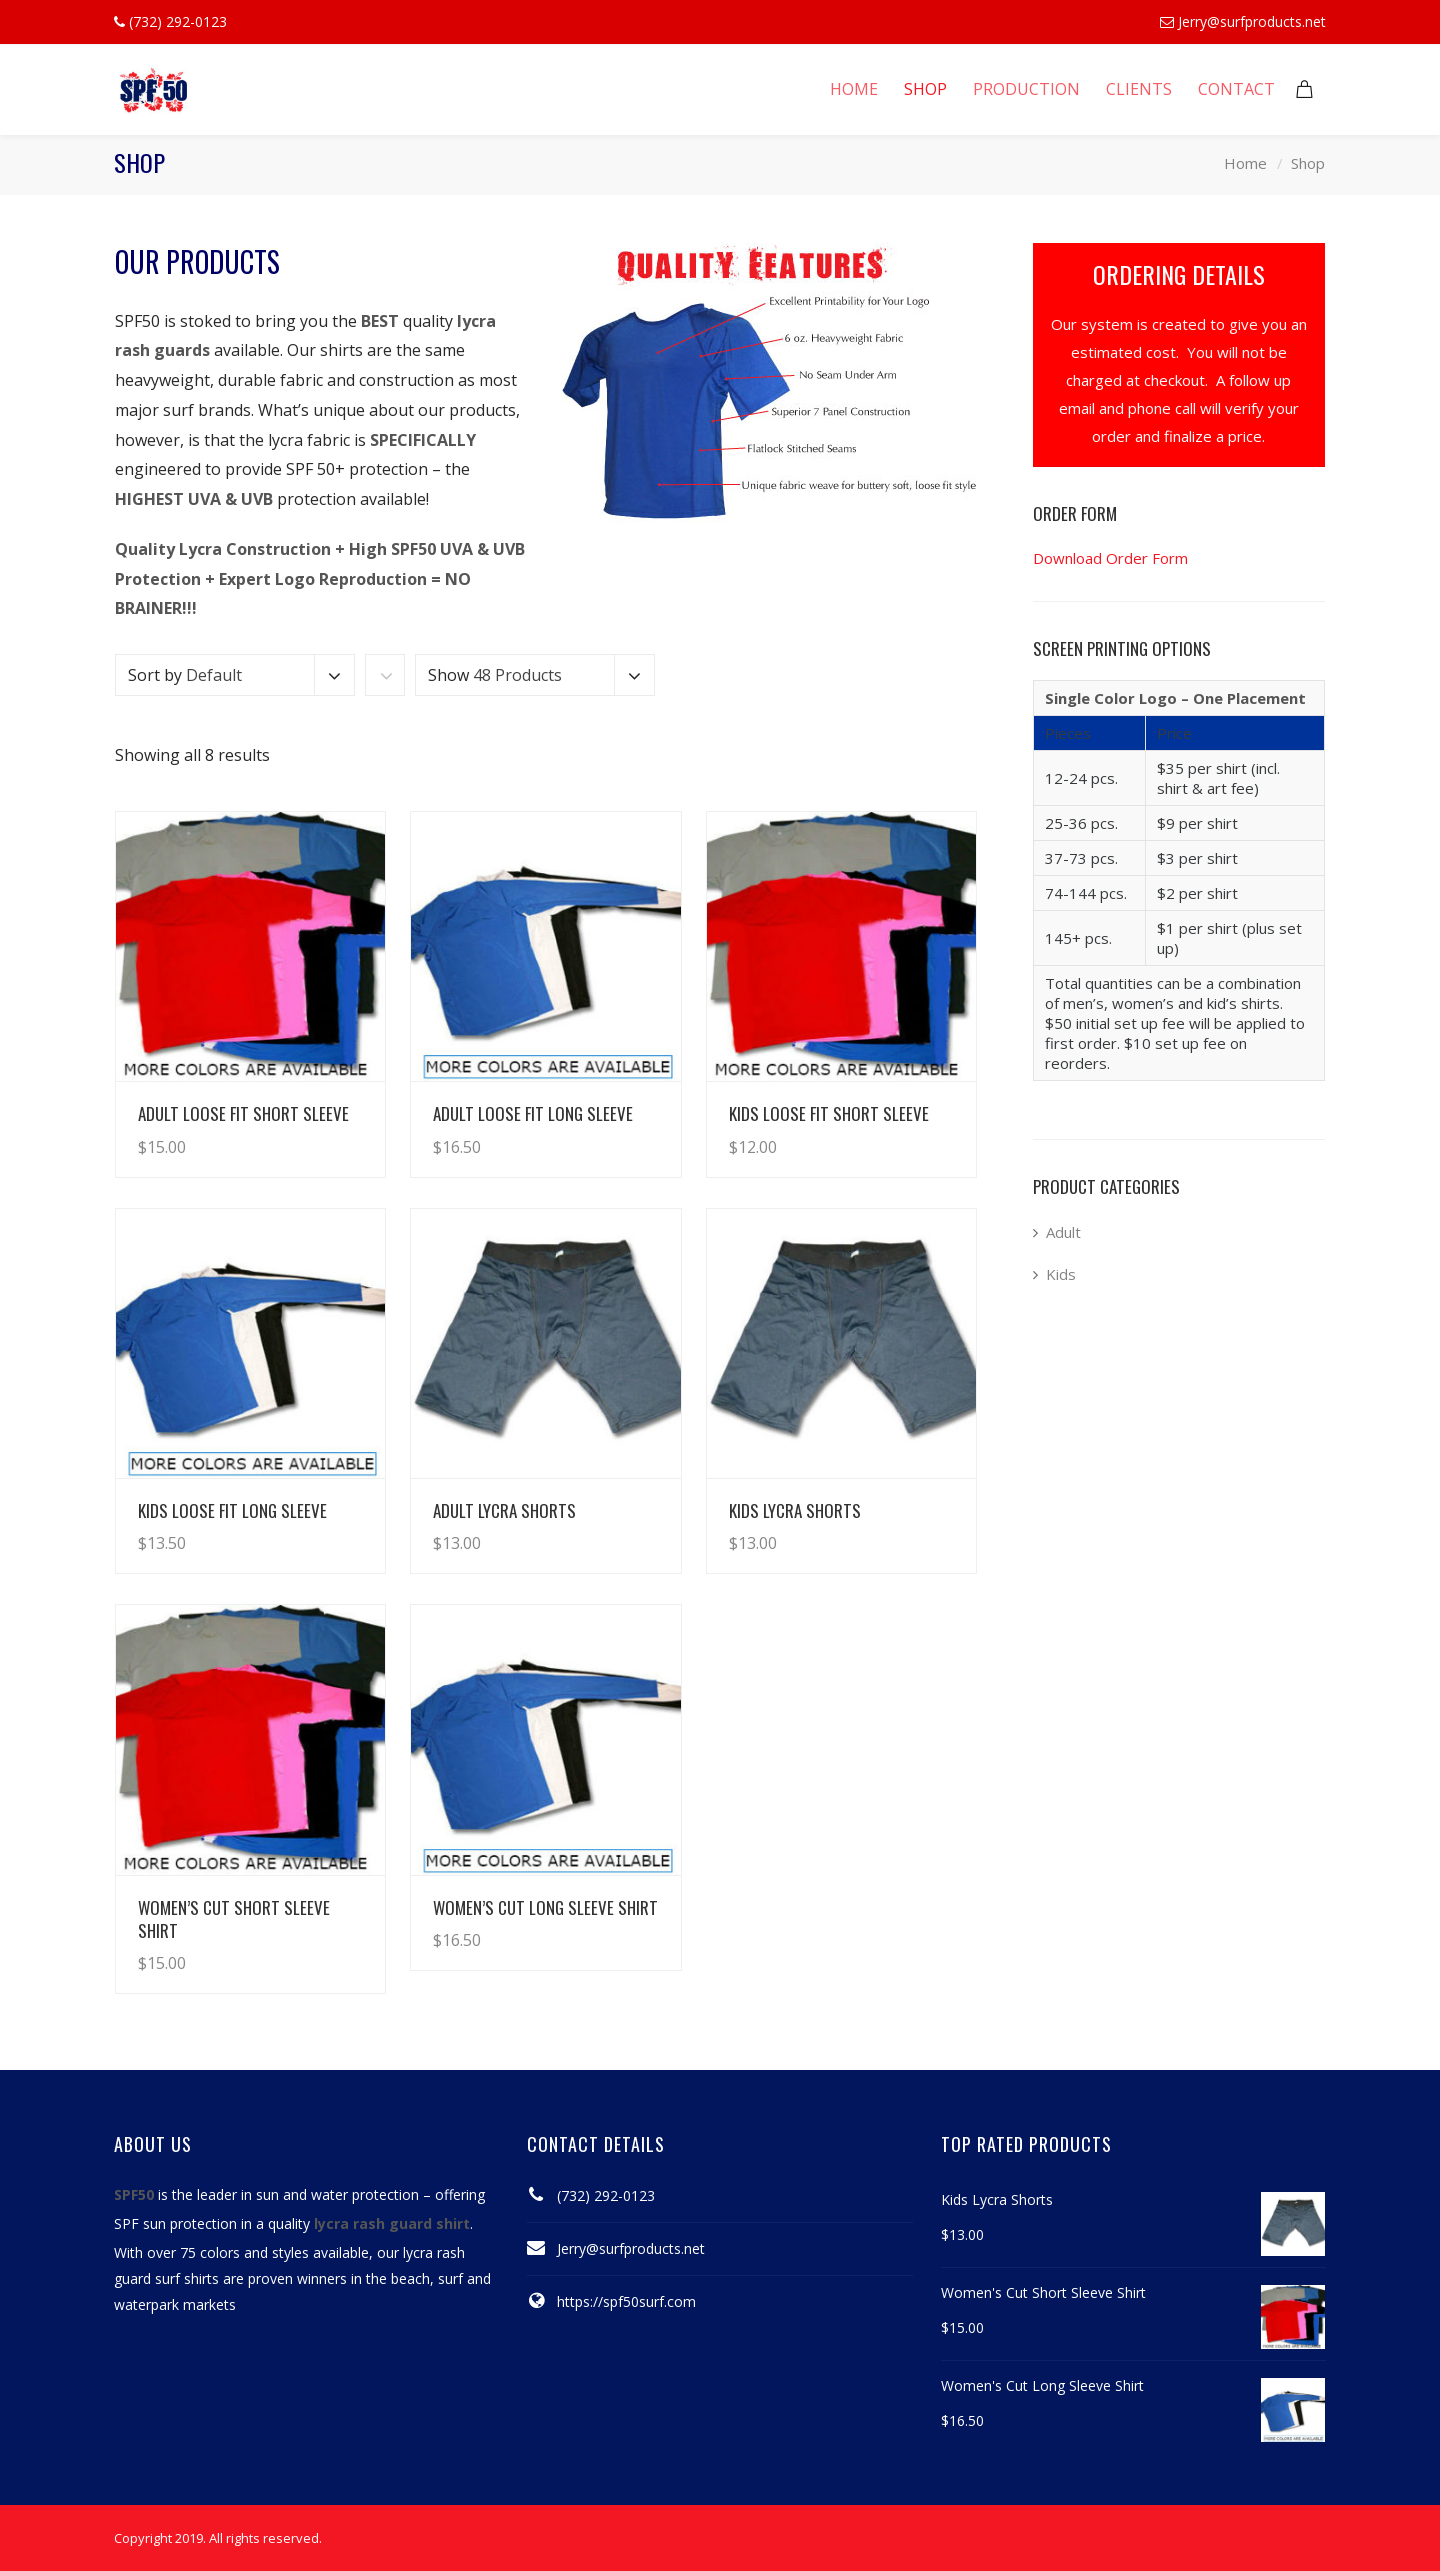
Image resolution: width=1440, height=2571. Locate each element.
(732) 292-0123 (606, 2195)
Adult (1063, 1232)
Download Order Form (1110, 558)
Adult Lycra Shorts (504, 1510)
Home (1245, 163)
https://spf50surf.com (626, 2301)
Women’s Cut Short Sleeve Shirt (234, 1919)
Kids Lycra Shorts (795, 1510)
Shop (1308, 163)
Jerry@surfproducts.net (1252, 21)
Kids (1061, 1274)
